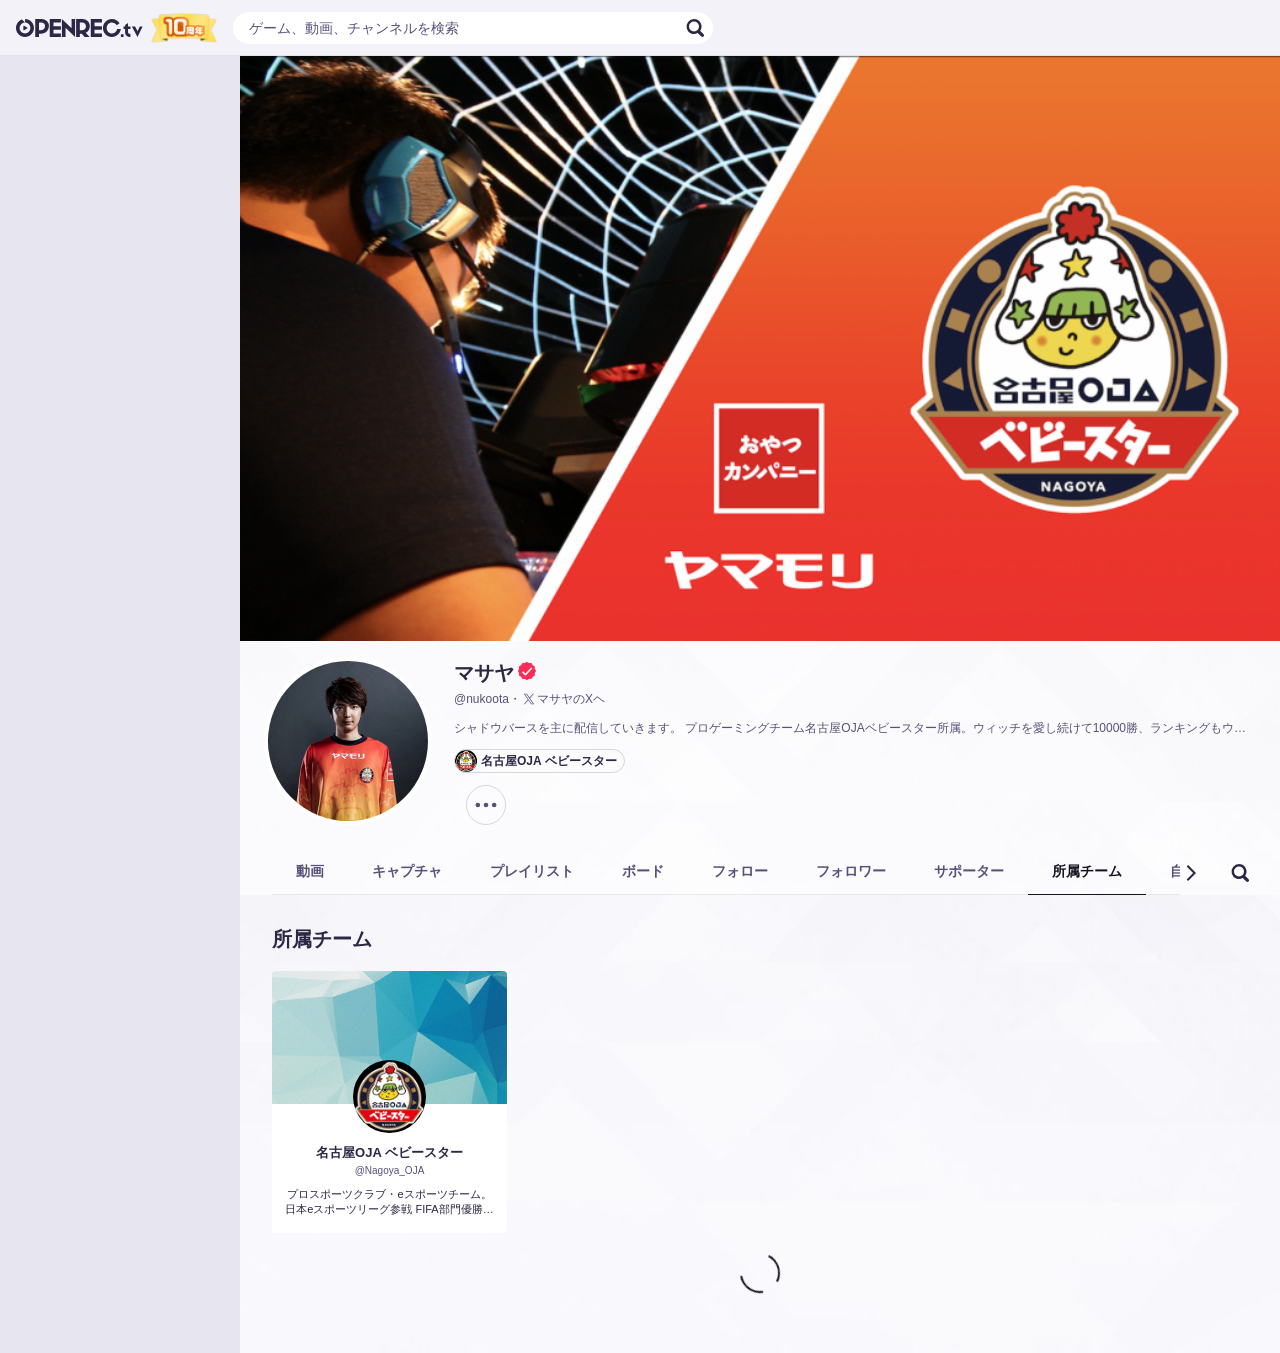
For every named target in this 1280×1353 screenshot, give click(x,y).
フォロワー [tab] (851, 871)
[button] (1190, 873)
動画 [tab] (310, 871)
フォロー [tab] (740, 871)
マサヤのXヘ (563, 699)
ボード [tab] (643, 871)
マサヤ (484, 673)
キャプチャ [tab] (407, 871)
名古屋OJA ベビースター (389, 1152)
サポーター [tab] (969, 871)
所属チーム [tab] (1087, 871)
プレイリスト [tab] (532, 871)
